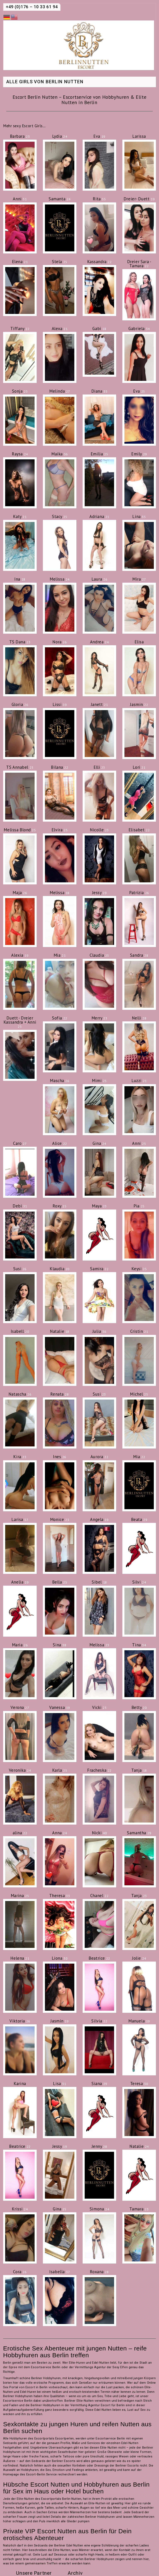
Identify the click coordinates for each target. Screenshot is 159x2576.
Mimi (99, 1080)
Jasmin (139, 704)
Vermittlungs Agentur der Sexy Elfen (101, 2367)
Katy (19, 516)
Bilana (59, 767)
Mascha (59, 1080)
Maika (59, 454)
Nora (59, 642)
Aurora (99, 1456)
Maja (20, 892)
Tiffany (20, 328)
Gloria (20, 704)
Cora (19, 2271)
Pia (139, 1206)
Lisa (59, 2083)
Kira (19, 1456)
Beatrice (99, 1958)
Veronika (20, 1770)
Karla (59, 1770)
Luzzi (139, 1080)
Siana (99, 2083)
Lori (139, 767)
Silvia (99, 2021)
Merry (99, 1018)
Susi (19, 1268)
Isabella (59, 2271)
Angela (99, 1519)
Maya (99, 1206)
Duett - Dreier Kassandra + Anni (20, 1022)
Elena (20, 261)
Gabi (99, 328)
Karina (20, 2083)
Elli (99, 767)
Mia (60, 955)
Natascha (19, 1394)
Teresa (139, 2083)
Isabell (20, 1331)
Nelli (139, 1018)
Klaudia (60, 1268)
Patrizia (139, 892)
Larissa (139, 136)
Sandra (139, 955)
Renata (59, 1394)
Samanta (60, 199)
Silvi (139, 1582)
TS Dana (20, 642)
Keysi (139, 1268)
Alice (59, 1143)
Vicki (99, 1707)
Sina (59, 1645)
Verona (20, 1707)
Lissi (60, 704)
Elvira (60, 830)
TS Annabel (20, 767)
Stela (59, 261)
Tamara (139, 2209)
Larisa (19, 1519)
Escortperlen (64, 2438)
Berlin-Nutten (71, 2499)
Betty (139, 1707)
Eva (99, 136)
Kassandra (99, 261)
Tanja (139, 1770)
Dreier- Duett (139, 199)
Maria (20, 1645)
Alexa (60, 328)
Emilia (99, 454)
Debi (20, 1206)
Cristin (139, 1331)
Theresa (59, 1895)
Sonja (20, 391)
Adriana (99, 516)
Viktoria (20, 2021)
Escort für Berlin (113, 2405)
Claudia (99, 955)
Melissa (60, 579)
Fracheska (99, 1770)
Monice (59, 1519)
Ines (59, 1456)
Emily (139, 454)
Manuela (139, 2021)
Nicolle (99, 830)
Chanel (99, 1895)
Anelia (20, 1582)
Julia (99, 1331)
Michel (139, 1394)
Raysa (20, 454)
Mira (139, 579)
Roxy (59, 1206)
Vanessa (59, 1707)
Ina (19, 579)
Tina (139, 1645)
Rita (99, 199)
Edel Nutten (74, 2545)
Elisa (139, 642)
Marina (20, 1895)
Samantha (139, 1833)
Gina (99, 1143)
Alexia (19, 955)
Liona (60, 1958)
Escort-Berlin (35, 2474)
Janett (99, 704)
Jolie (139, 1958)
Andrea (99, 642)
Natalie (59, 1331)
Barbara (20, 136)
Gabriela (139, 328)
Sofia (59, 1018)
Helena (19, 1958)
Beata (139, 1519)
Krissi (20, 2209)
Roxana (99, 2271)
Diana (99, 391)
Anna (59, 1833)
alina (20, 1833)
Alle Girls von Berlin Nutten (45, 82)
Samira (99, 1268)
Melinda (59, 391)
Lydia (59, 136)
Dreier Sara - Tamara (139, 264)
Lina (139, 516)
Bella (59, 1582)
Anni (20, 199)
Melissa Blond (20, 830)
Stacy (59, 516)
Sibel (99, 1582)
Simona (99, 2209)
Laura (99, 579)
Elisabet (139, 830)
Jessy (99, 892)
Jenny (99, 2146)
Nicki (99, 1833)
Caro (20, 1143)
